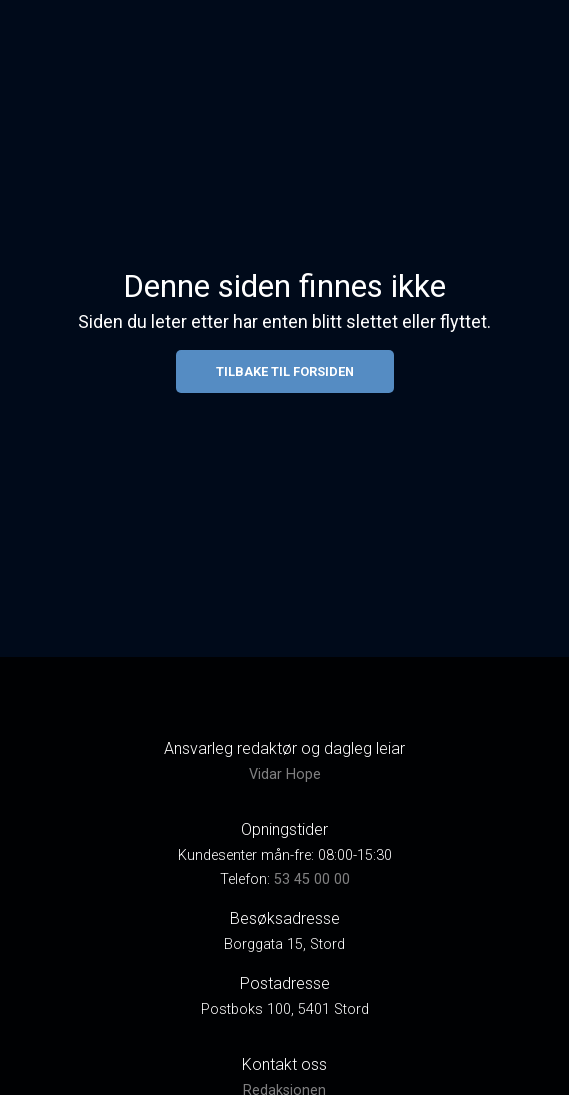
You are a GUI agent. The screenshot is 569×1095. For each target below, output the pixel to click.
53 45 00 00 (312, 879)
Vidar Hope (285, 774)
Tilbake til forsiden (285, 371)
